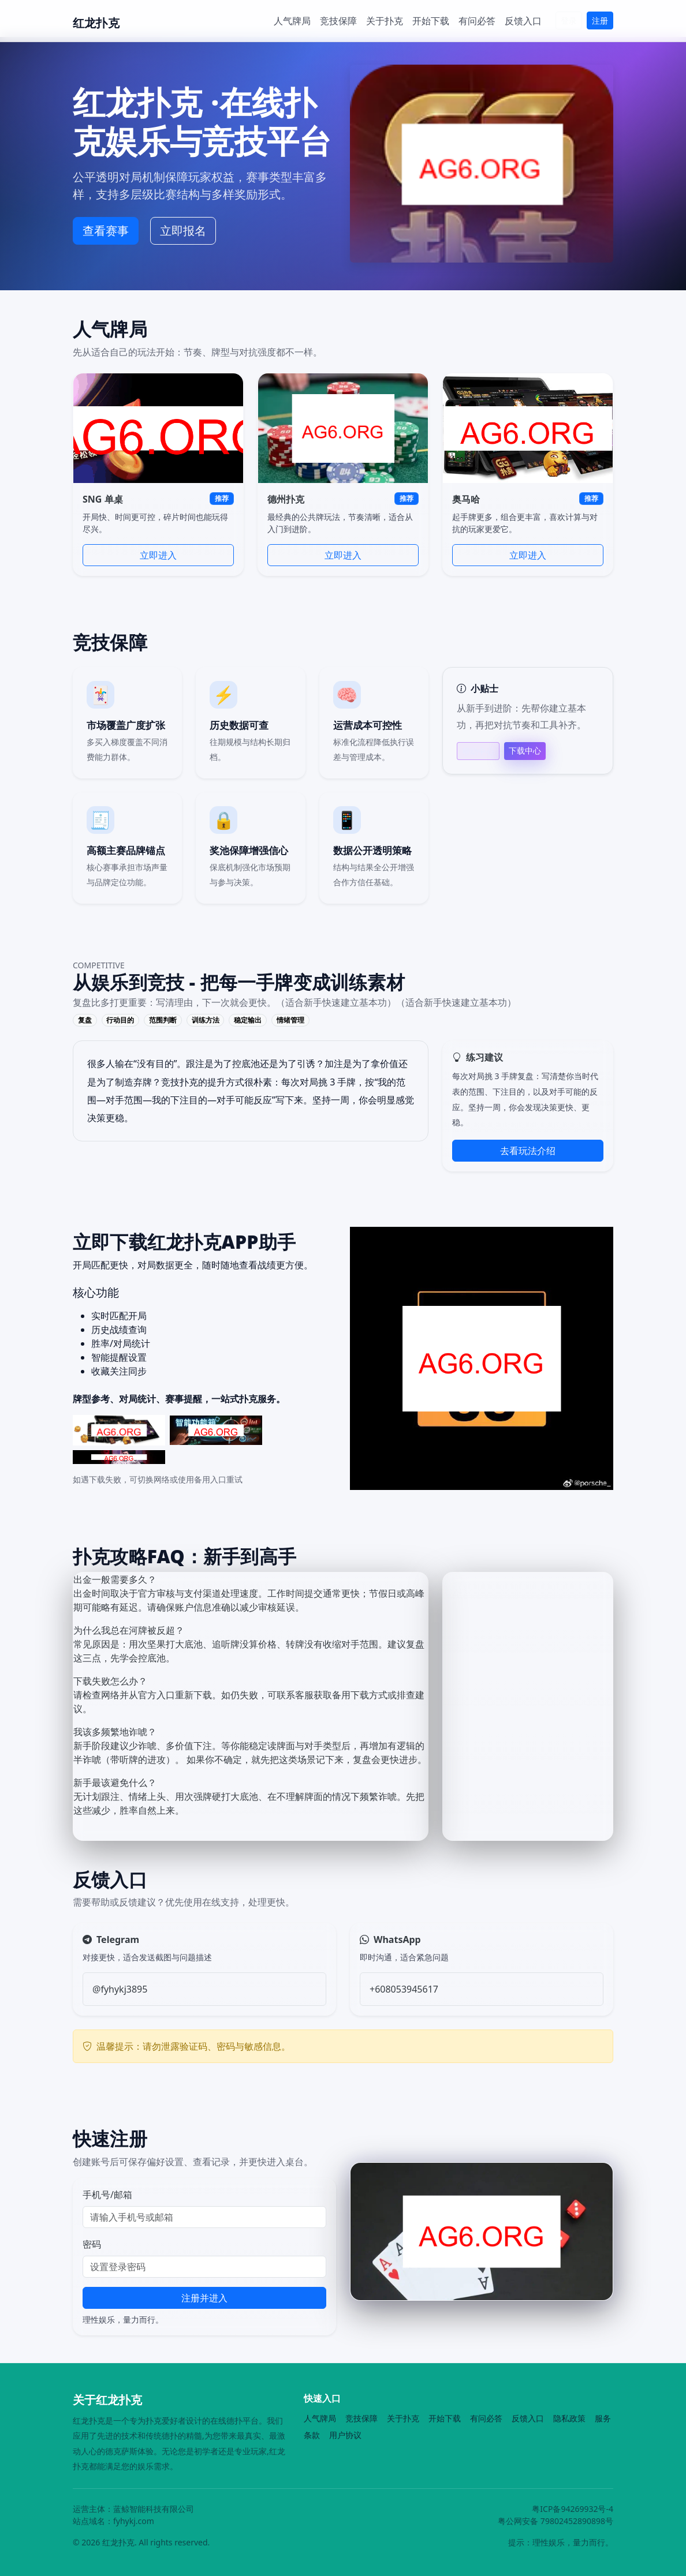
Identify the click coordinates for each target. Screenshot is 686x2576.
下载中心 (525, 750)
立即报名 (183, 230)
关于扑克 (384, 20)
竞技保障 (338, 20)
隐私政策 (569, 2418)
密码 (92, 2244)
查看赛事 (106, 230)
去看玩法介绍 (527, 1150)
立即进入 (158, 555)
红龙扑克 (96, 23)
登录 (569, 20)
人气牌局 (292, 20)
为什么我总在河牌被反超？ (128, 1630)
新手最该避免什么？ (114, 1782)
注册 (600, 20)
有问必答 (476, 20)
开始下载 (430, 20)
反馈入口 (523, 20)
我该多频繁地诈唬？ (114, 1731)
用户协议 (345, 2434)
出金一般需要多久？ (114, 1579)
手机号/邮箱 (107, 2194)
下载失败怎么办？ (110, 1681)
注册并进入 (204, 2298)
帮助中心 (478, 751)
